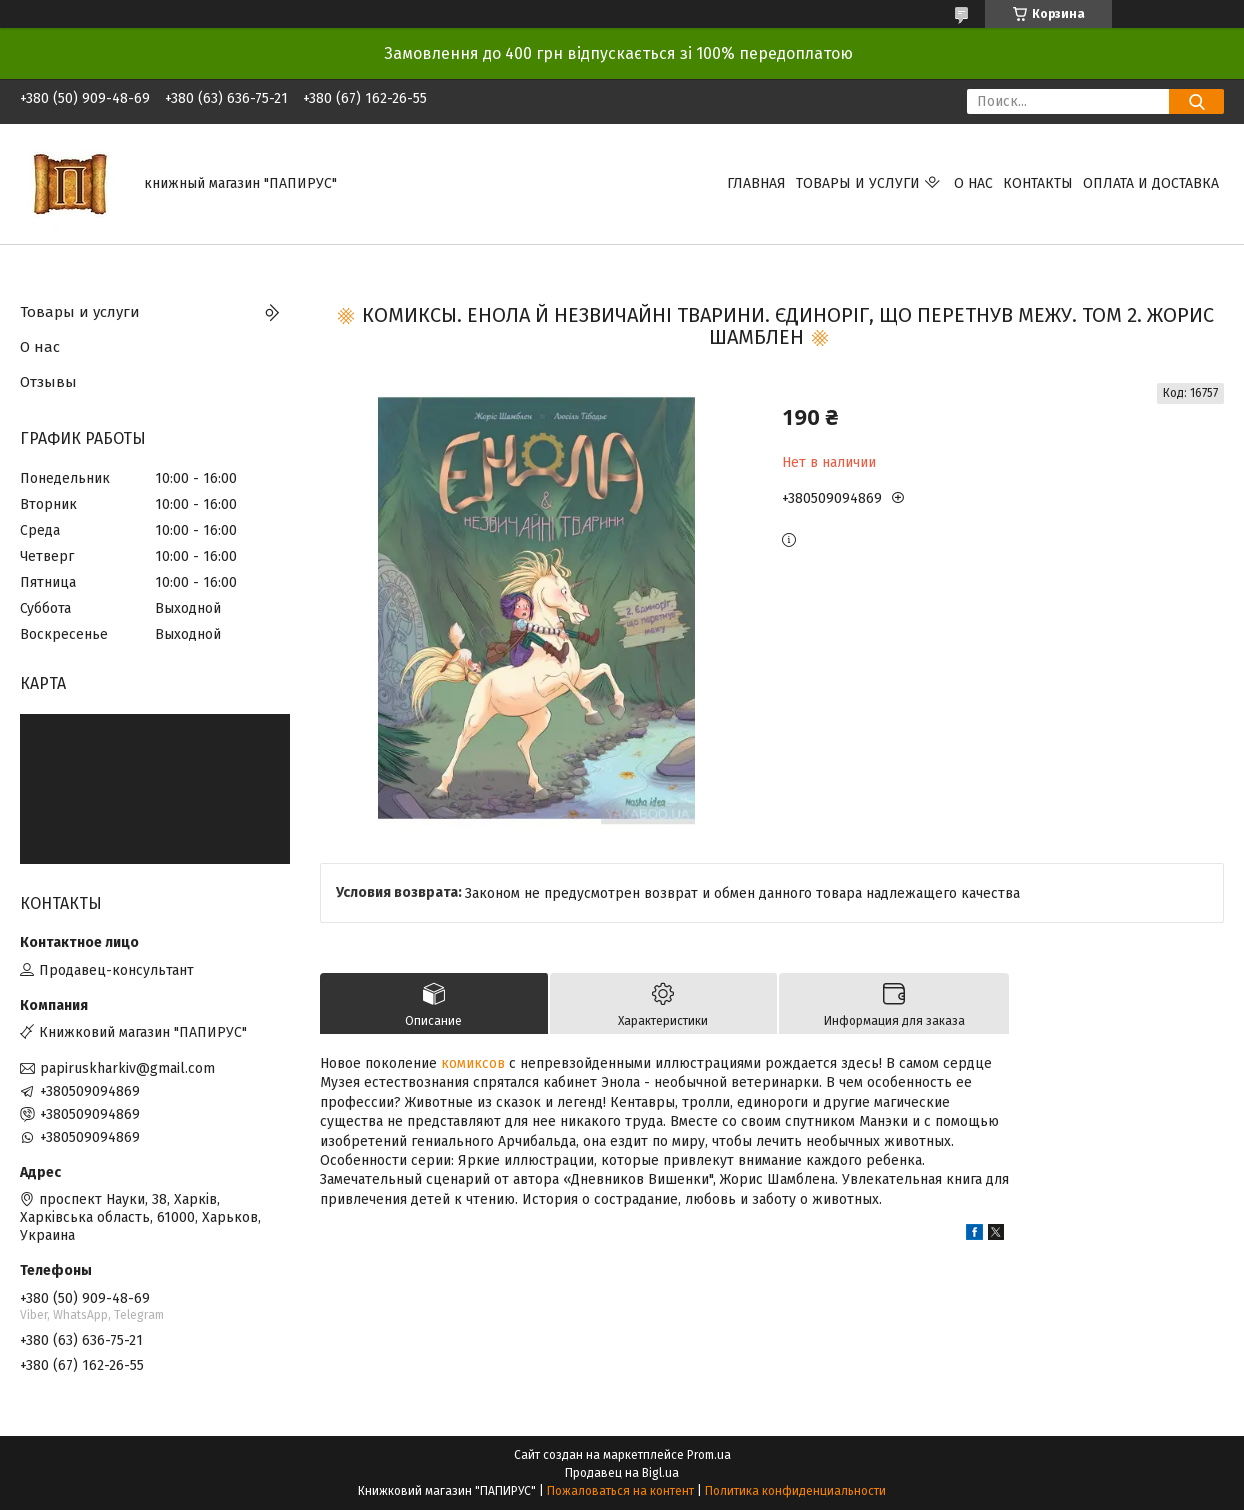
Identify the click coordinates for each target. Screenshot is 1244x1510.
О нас (973, 183)
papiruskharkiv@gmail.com (127, 1068)
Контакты (1038, 183)
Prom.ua (709, 1455)
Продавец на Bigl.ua (622, 1473)
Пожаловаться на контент (620, 1491)
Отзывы (48, 382)
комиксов (473, 1063)
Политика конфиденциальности (795, 1491)
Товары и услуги (858, 183)
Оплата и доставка (1151, 183)
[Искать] (1196, 101)
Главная (756, 183)
